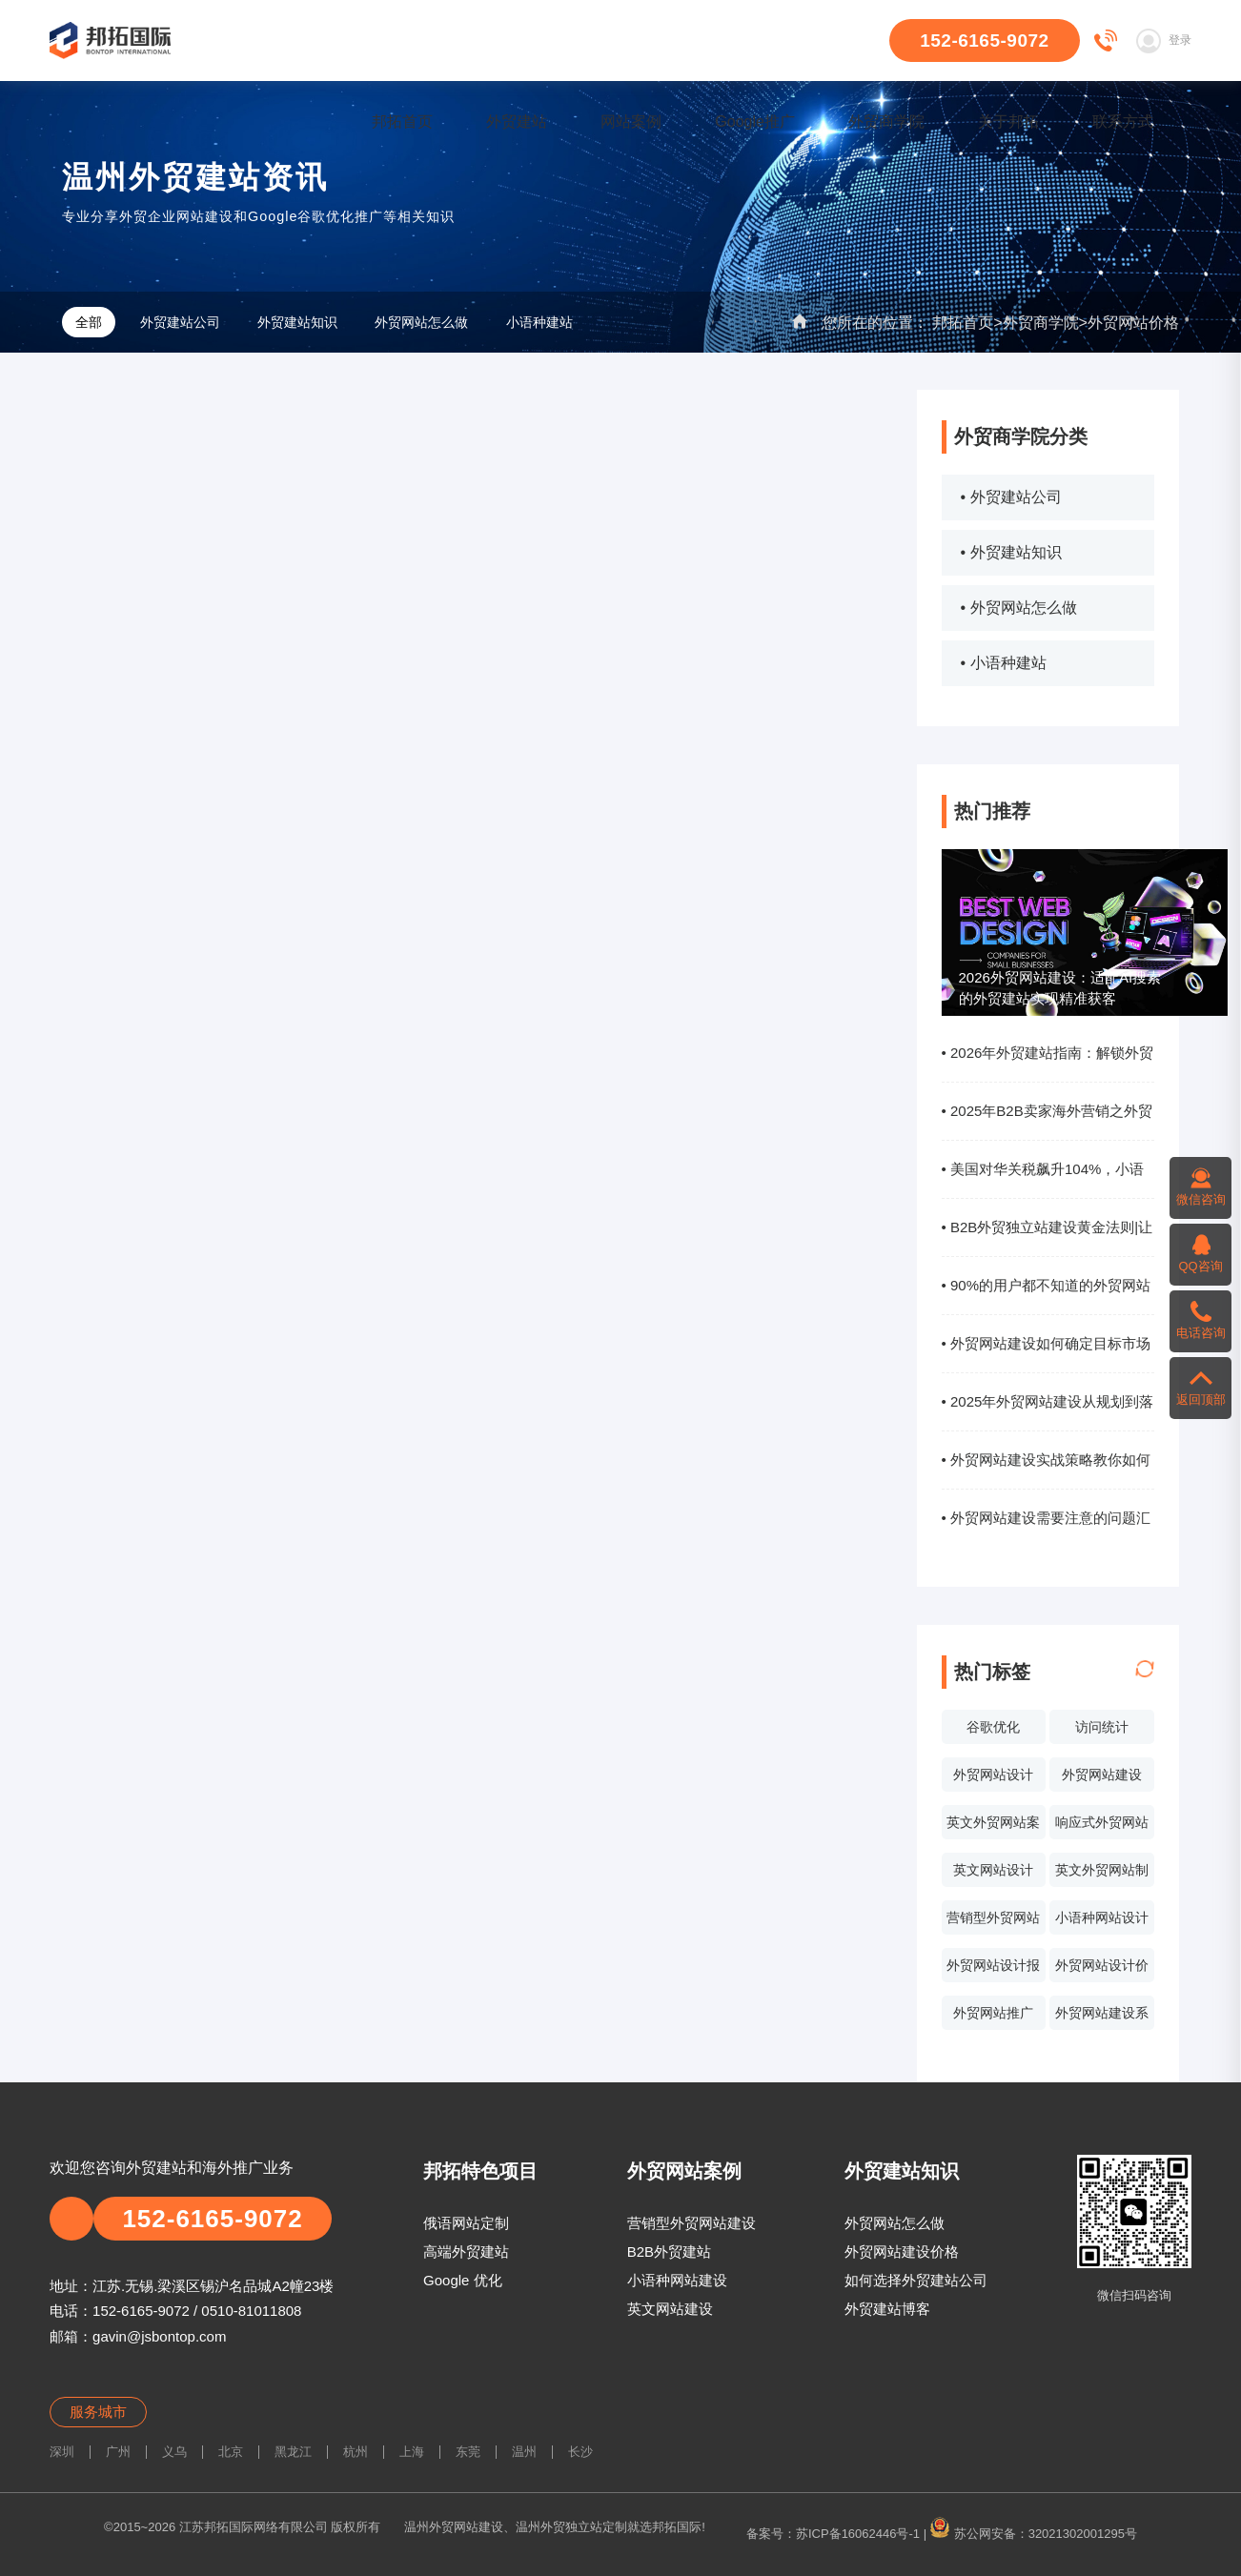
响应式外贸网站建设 (1102, 1827)
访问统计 (1102, 1726)
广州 (118, 2451)
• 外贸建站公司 (1011, 497)
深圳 (62, 2451)
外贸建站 (516, 121)
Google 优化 (462, 2280)
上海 (411, 2451)
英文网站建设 (670, 2309)
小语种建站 (539, 322)
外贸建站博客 (887, 2309)
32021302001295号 (1082, 2533)
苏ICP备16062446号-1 (858, 2533)
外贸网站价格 (1133, 322)
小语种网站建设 (677, 2280)
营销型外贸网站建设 (691, 2223)
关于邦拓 (1008, 121)
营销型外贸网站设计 (993, 1922)
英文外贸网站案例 (993, 1827)
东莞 (468, 2451)
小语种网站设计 (1102, 1917)
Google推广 (755, 121)
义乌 (174, 2451)
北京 (230, 2451)
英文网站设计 (993, 1869)
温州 (524, 2451)
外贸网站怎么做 (421, 322)
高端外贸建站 (466, 2251)
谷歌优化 (993, 1726)
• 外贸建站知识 (1011, 552)
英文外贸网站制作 (1102, 1874)
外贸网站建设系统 (1102, 2017)
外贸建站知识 (297, 322)
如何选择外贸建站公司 (915, 2280)
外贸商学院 (886, 121)
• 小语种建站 (1004, 663)
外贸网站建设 (1102, 1774)
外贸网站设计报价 (993, 1969)
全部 (88, 322)
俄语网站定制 (466, 2223)
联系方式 (1122, 121)
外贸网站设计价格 (1102, 1969)
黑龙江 (293, 2451)
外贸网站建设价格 (901, 2251)
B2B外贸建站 (669, 2251)
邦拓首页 (402, 121)
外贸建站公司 (180, 322)
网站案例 (630, 121)
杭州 (355, 2451)
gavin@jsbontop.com (159, 2336)
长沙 (580, 2451)
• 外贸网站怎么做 (1019, 607)
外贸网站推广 (993, 2012)
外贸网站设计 (993, 1774)
